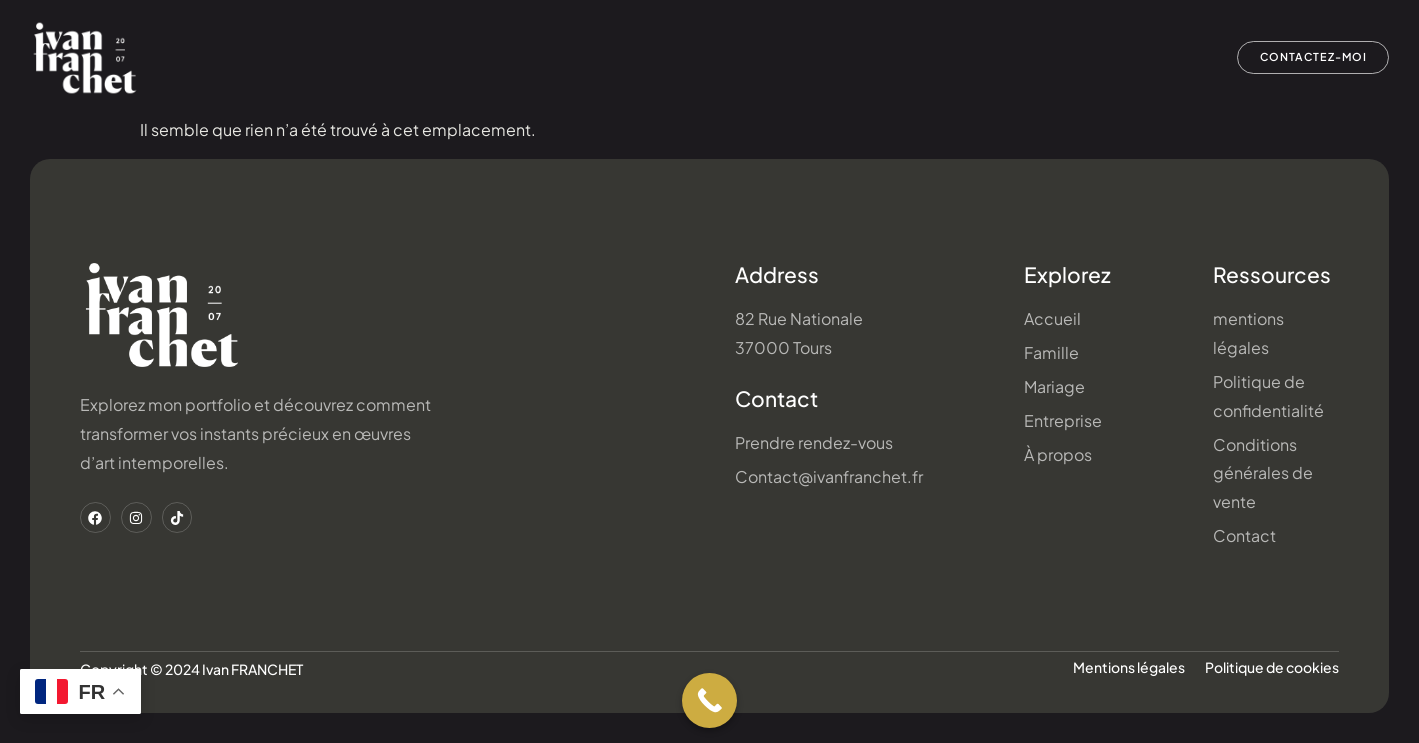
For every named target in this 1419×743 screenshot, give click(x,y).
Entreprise (888, 58)
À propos (1145, 58)
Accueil (579, 58)
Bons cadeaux (1019, 58)
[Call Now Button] (709, 700)
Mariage (777, 58)
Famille (676, 58)
